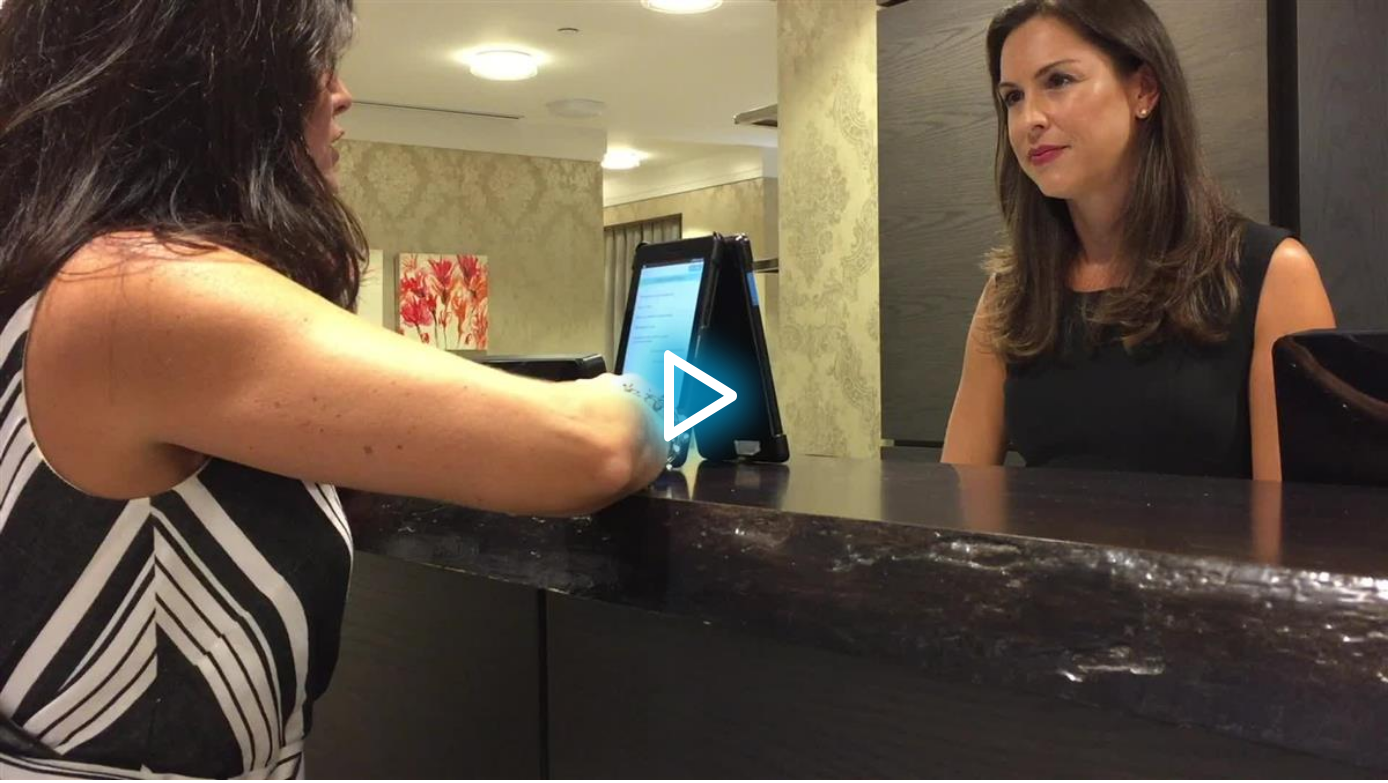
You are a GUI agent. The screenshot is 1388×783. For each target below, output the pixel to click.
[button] (694, 390)
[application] (694, 390)
